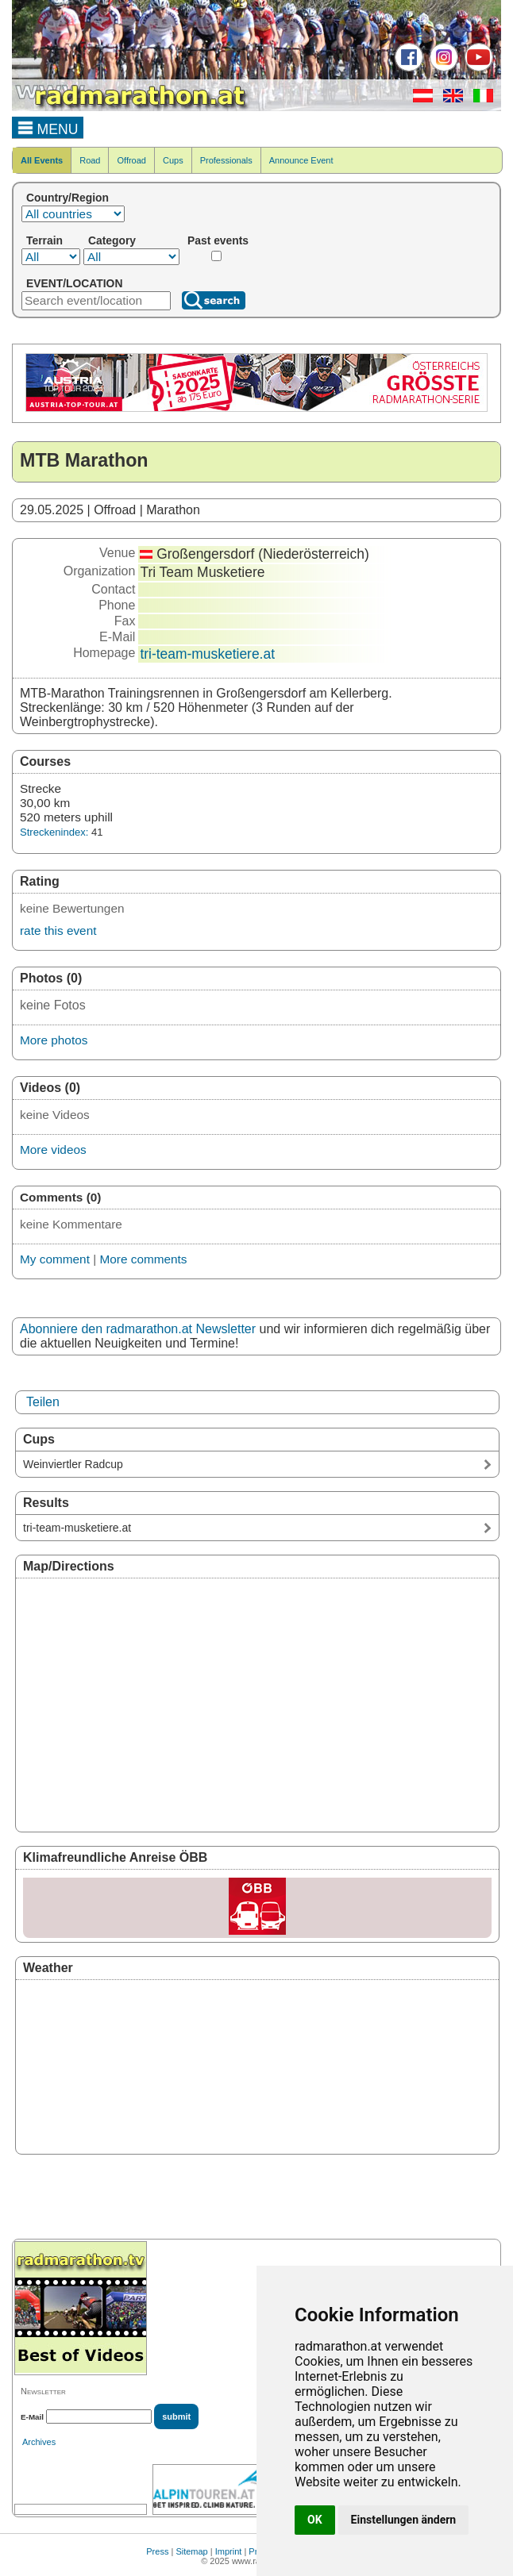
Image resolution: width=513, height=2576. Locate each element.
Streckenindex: (54, 832)
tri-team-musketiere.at (207, 654)
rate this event (58, 930)
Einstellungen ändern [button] (404, 2519)
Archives (39, 2442)
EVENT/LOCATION (74, 283)
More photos (53, 1040)
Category (112, 240)
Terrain (44, 240)
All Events (42, 160)
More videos (53, 1149)
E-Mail (32, 2417)
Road (89, 160)
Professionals (226, 160)
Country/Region (67, 197)
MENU (48, 127)
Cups (173, 160)
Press (157, 2551)
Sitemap (191, 2551)
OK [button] (314, 2519)
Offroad (131, 160)
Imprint (228, 2551)
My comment (55, 1259)
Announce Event (301, 160)
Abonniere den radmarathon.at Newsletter (138, 1329)
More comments (143, 1259)
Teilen (43, 1402)
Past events (218, 240)
